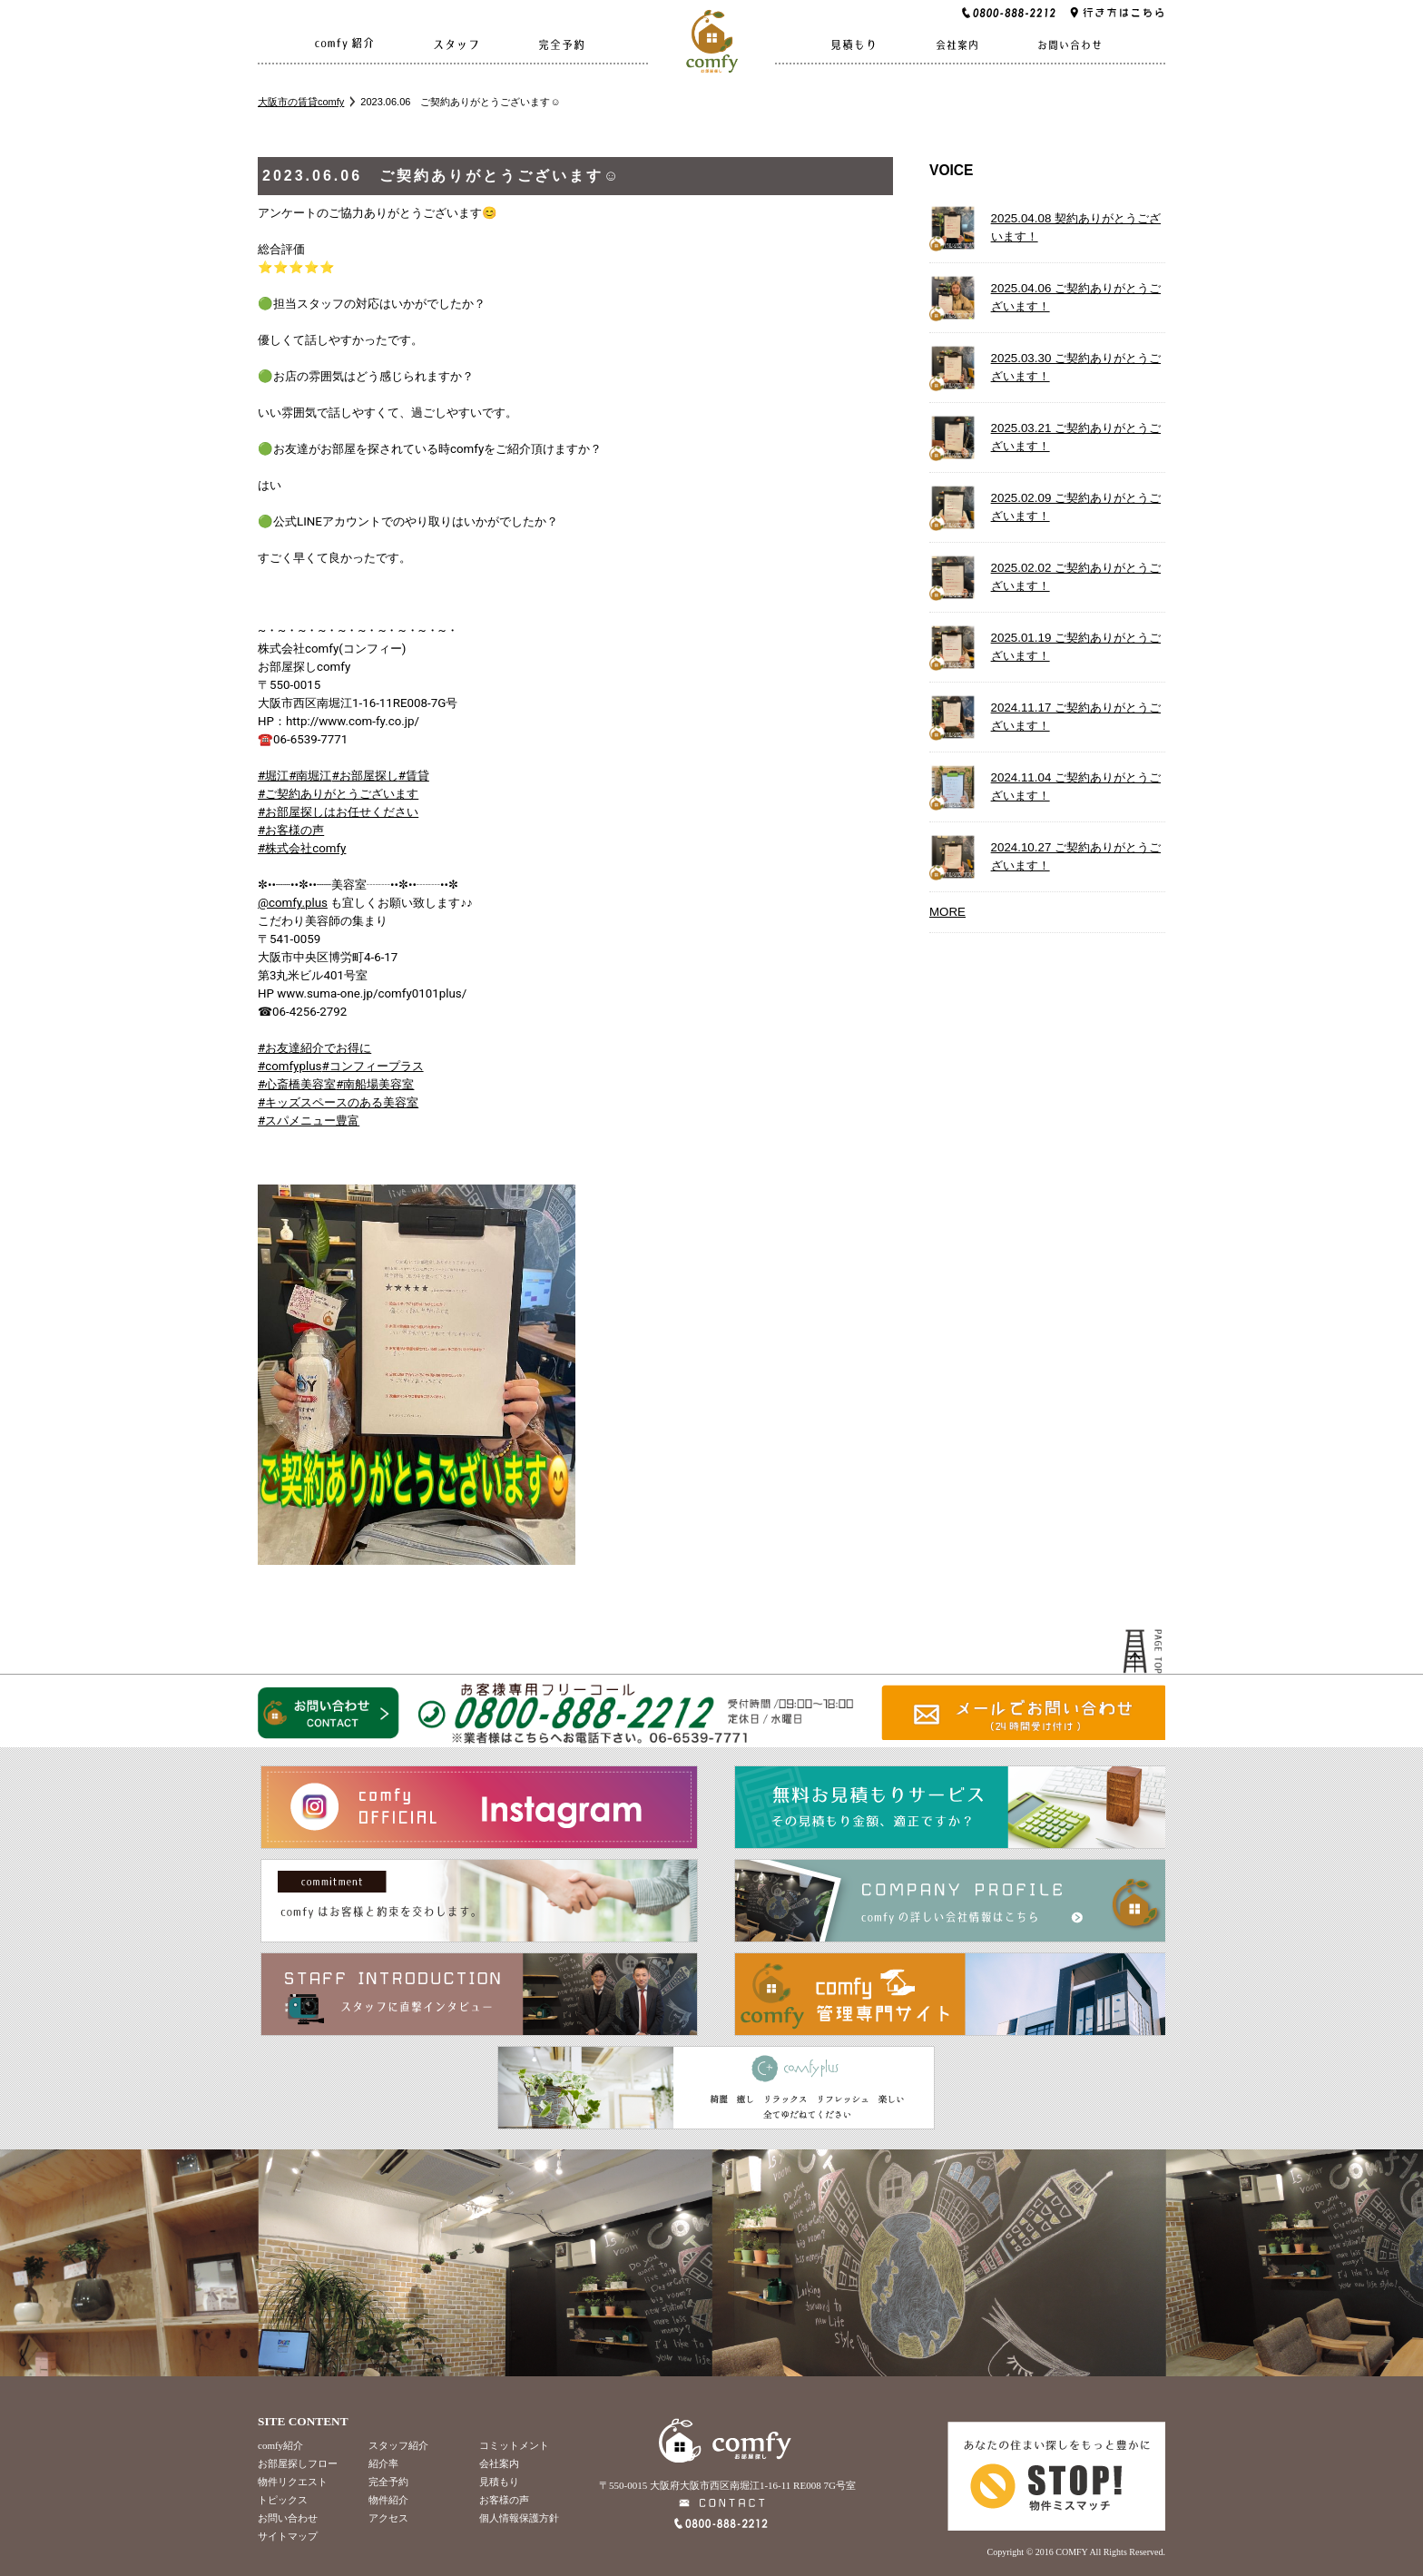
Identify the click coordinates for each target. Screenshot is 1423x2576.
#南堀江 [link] (310, 775)
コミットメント (514, 2445)
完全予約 (388, 2481)
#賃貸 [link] (413, 775)
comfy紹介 (280, 2445)
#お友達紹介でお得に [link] (314, 1048)
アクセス (388, 2517)
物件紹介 (388, 2499)
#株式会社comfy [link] (302, 848)
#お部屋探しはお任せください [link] (338, 812)
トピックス (283, 2499)
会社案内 (499, 2463)
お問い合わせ (288, 2517)
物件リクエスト (293, 2481)
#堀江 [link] (273, 775)
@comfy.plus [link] (293, 902)
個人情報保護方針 (519, 2517)
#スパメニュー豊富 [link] (308, 1120)
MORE (947, 912)
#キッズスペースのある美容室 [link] (338, 1102)
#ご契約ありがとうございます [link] (338, 794)
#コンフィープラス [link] (372, 1066)
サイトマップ (288, 2536)
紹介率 (383, 2463)
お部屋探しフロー (298, 2463)
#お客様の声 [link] (291, 830)
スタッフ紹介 (398, 2445)
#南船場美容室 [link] (375, 1084)
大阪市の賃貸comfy (301, 101)
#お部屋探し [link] (364, 775)
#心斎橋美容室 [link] (297, 1084)
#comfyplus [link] (289, 1066)
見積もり (499, 2481)
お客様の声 (504, 2499)
